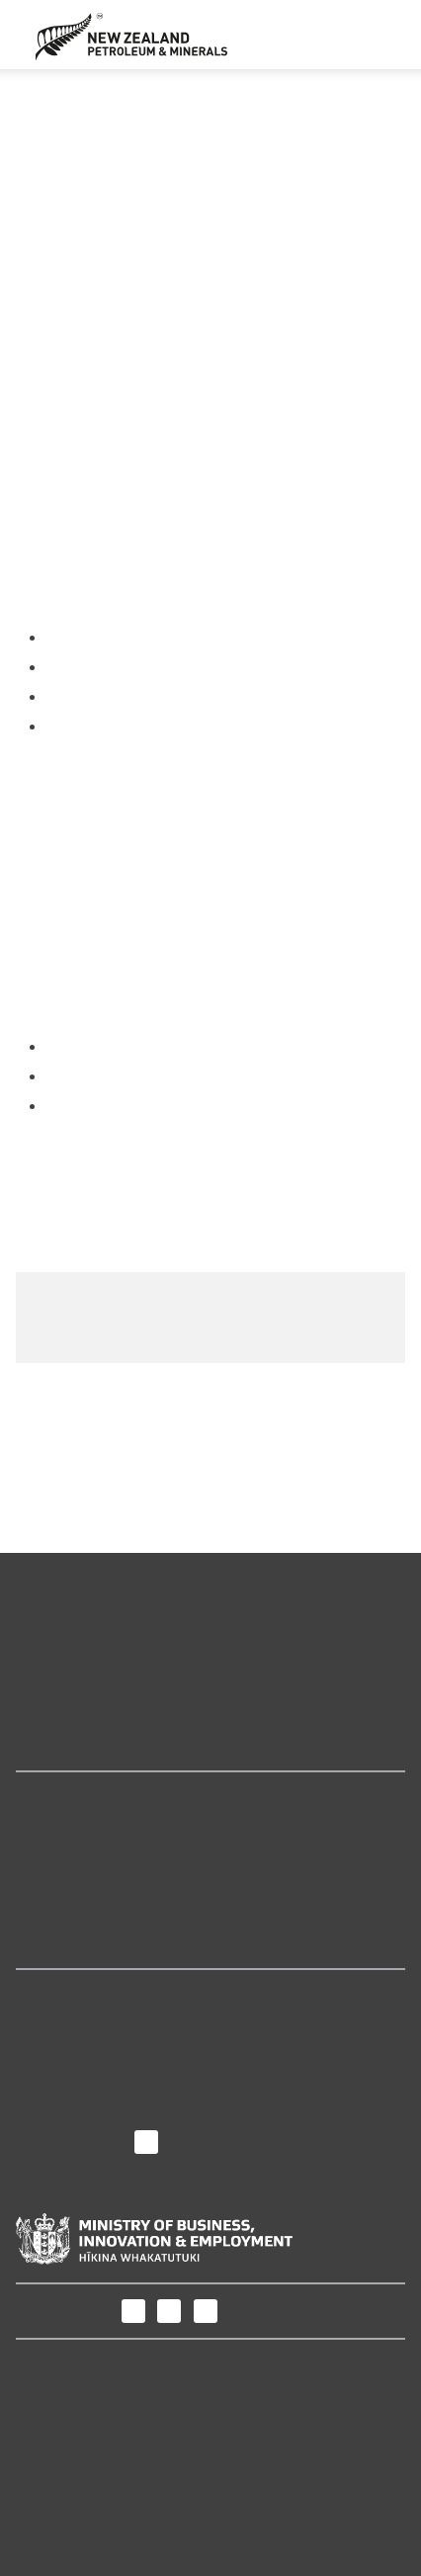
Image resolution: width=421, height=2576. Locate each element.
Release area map (81, 1307)
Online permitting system (109, 1858)
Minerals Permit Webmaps (112, 1914)
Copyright (51, 2480)
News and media (76, 2056)
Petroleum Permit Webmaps (118, 1886)
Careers (44, 2084)
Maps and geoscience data (113, 1688)
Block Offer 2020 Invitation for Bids (218, 1117)
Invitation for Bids (154, 140)
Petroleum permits (282, 99)
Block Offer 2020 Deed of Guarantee (223, 1200)
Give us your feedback (240, 1429)
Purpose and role (79, 2029)
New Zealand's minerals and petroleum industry (192, 1716)
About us (54, 1996)
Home (124, 99)
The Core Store (70, 1941)
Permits (182, 99)
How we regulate (75, 1744)
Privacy (42, 2456)
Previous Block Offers (282, 120)
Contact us (54, 2112)
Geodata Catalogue (84, 1832)
